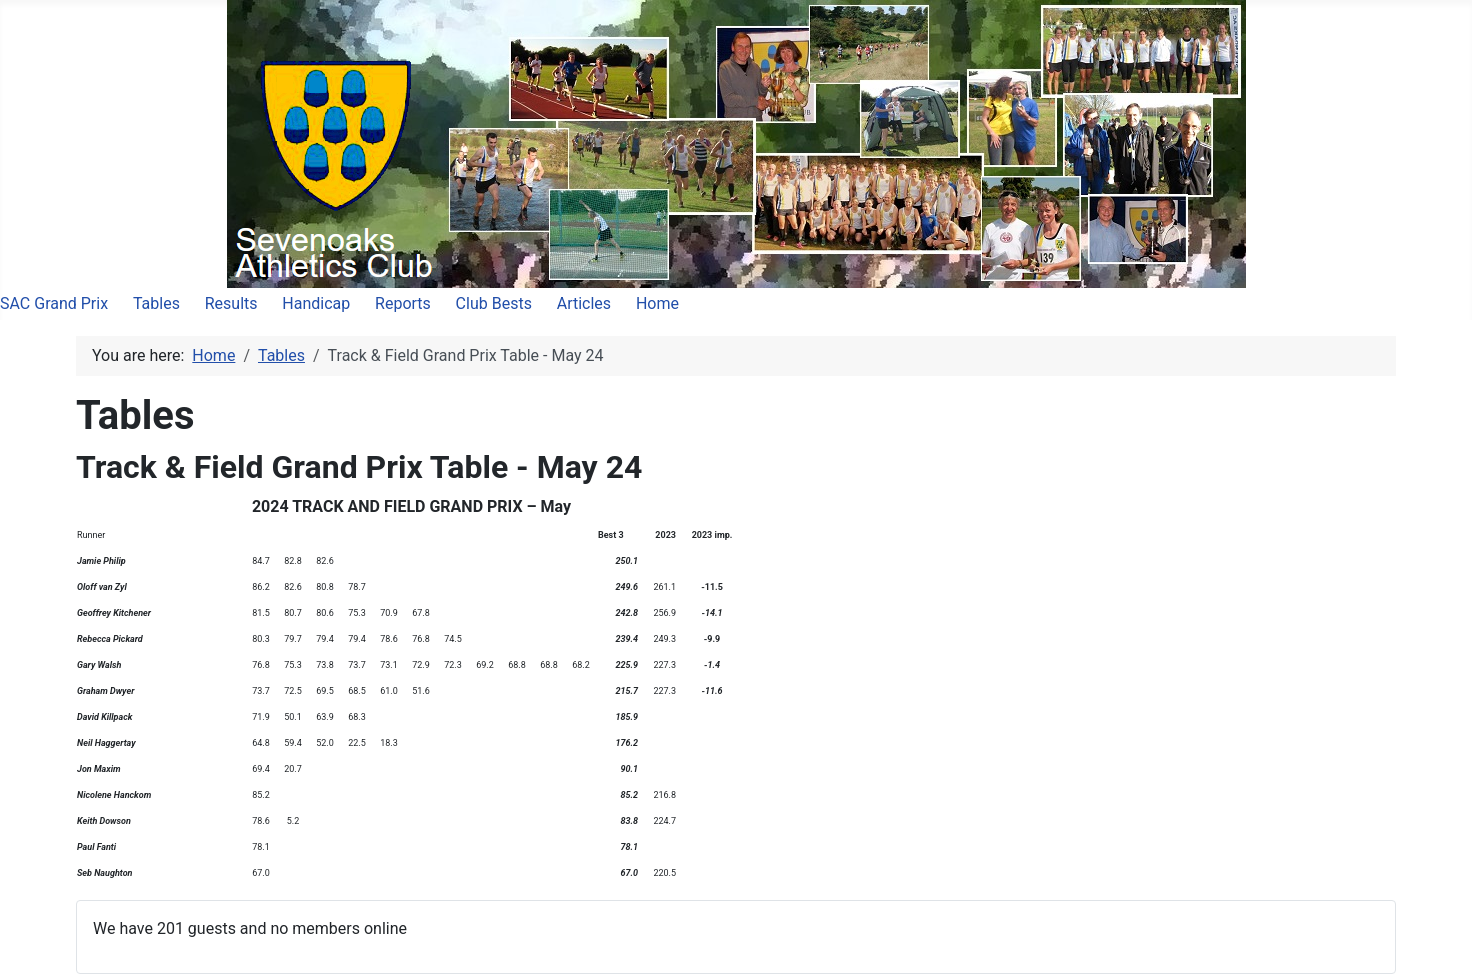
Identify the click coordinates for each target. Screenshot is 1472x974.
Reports (403, 303)
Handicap (316, 303)
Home (657, 303)
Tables (156, 303)
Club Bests (494, 303)
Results (231, 303)
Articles (584, 303)
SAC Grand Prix (54, 303)
